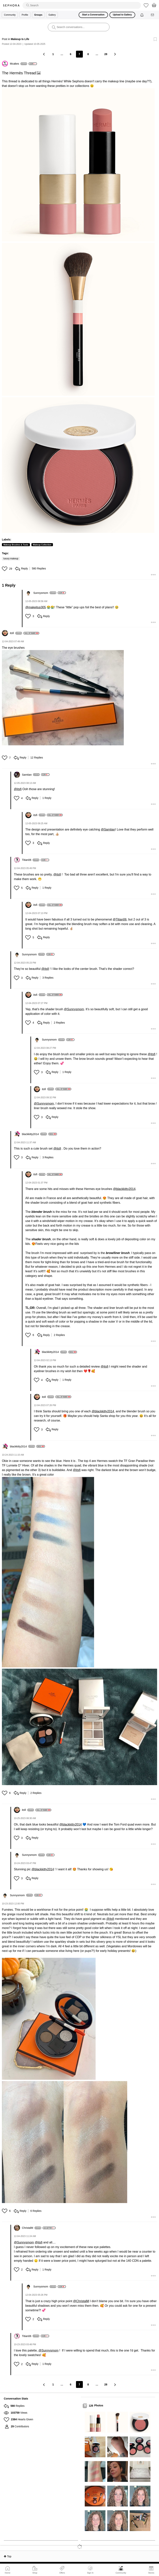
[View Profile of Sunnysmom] (44, 593)
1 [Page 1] (53, 54)
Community (121, 2573)
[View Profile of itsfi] (16, 633)
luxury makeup (10, 558)
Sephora (11, 5)
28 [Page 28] (105, 54)
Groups (38, 15)
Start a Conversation (93, 14)
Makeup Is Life (20, 39)
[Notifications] (142, 15)
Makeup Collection (42, 545)
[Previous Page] (44, 54)
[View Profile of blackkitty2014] (34, 1134)
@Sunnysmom (74, 1009)
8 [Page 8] (88, 54)
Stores (151, 2573)
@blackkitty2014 (124, 1189)
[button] (78, 164)
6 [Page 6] (70, 54)
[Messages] (153, 15)
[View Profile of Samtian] (31, 774)
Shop (34, 2573)
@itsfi (18, 789)
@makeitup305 (35, 607)
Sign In (90, 2570)
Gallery (52, 15)
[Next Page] (114, 54)
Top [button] (9, 2556)
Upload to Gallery (122, 14)
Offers (62, 2573)
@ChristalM (81, 2301)
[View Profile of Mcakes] (18, 63)
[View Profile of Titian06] (30, 860)
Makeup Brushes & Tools (15, 545)
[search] (81, 5)
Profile (25, 15)
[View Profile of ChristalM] (31, 2228)
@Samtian (108, 829)
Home (7, 2573)
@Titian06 (120, 919)
